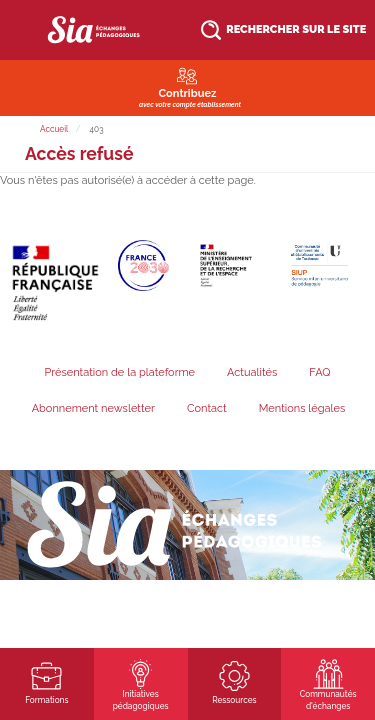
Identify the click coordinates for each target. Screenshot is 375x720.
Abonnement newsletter (93, 408)
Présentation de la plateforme (119, 372)
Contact (207, 408)
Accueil (54, 129)
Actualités (252, 372)
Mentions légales (302, 408)
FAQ (319, 372)
